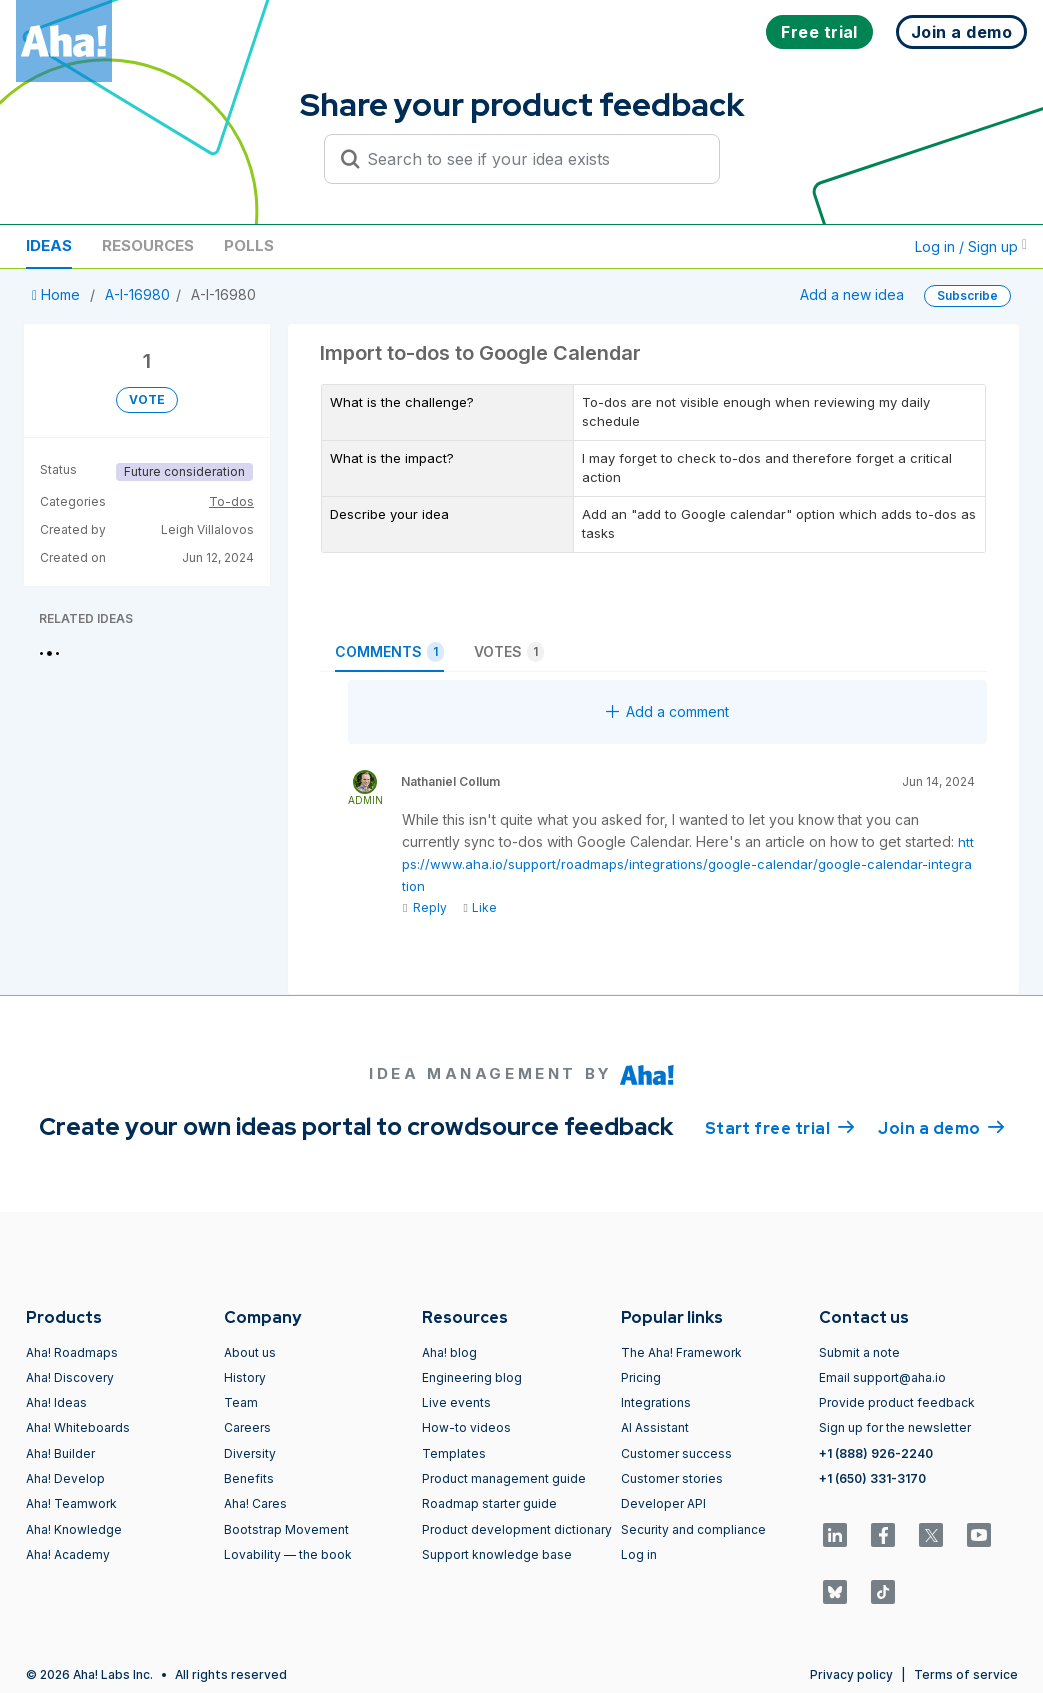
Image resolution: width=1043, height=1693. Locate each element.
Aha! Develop (65, 1478)
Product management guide (504, 1478)
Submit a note (859, 1352)
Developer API (663, 1503)
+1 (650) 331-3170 (872, 1478)
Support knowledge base (497, 1554)
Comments (389, 652)
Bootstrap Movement (286, 1529)
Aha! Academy (68, 1554)
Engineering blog (472, 1377)
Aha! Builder (60, 1453)
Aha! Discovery (70, 1377)
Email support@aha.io (882, 1377)
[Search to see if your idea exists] (531, 159)
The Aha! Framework (681, 1352)
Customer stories (672, 1478)
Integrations (656, 1402)
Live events (456, 1402)
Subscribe (967, 295)
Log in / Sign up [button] (971, 246)
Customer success (676, 1453)
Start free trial (780, 1127)
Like (479, 907)
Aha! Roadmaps (72, 1352)
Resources (148, 245)
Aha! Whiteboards (78, 1427)
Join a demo (941, 1127)
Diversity (250, 1453)
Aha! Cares (255, 1503)
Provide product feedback (897, 1402)
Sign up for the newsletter (895, 1427)
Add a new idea (852, 294)
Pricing (641, 1377)
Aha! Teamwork (71, 1503)
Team (241, 1402)
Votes (509, 652)
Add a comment (667, 711)
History (245, 1377)
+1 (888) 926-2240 (876, 1453)
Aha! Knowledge (74, 1529)
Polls (249, 245)
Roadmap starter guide (489, 1503)
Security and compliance (693, 1529)
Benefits (249, 1478)
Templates (454, 1453)
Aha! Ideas (56, 1402)
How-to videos (466, 1427)
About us (250, 1352)
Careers (247, 1427)
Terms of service (966, 1674)
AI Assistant (655, 1427)
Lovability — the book (288, 1554)
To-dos (231, 501)
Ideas (49, 245)
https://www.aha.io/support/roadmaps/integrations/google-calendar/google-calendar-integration (688, 864)
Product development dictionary (517, 1529)
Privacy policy (851, 1674)
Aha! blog (449, 1352)
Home (58, 294)
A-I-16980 (137, 294)
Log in (639, 1554)
